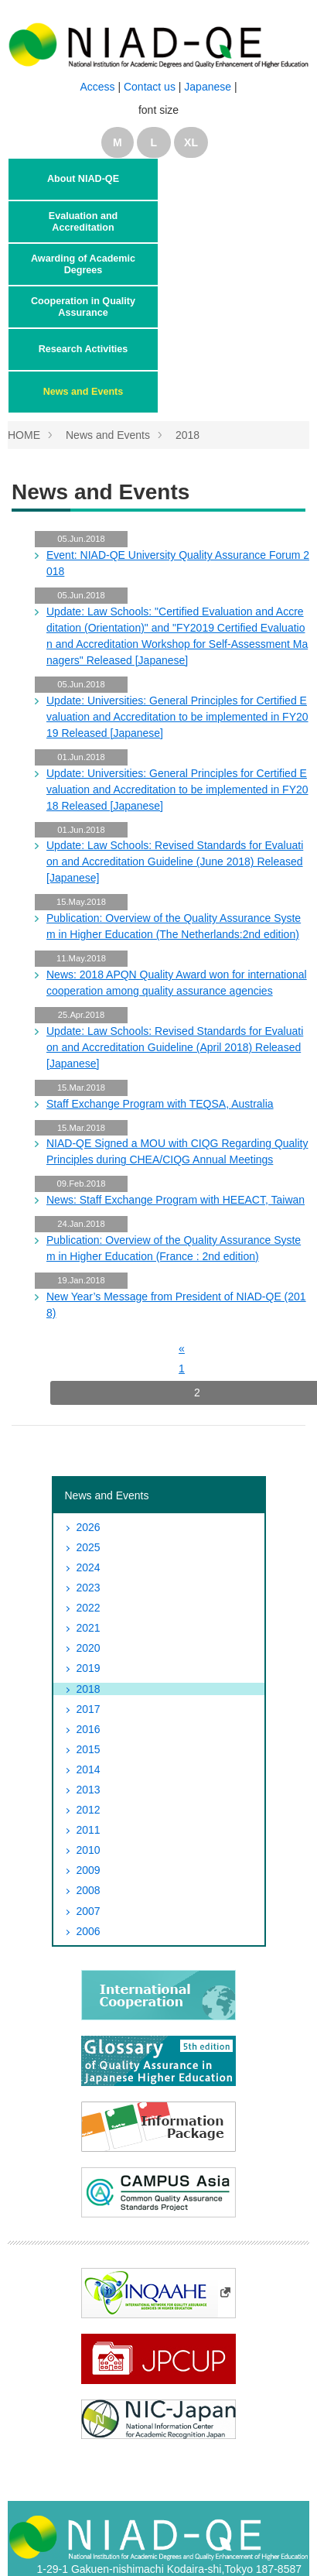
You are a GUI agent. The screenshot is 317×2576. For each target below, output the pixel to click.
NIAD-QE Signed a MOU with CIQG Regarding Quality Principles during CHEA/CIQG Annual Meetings (177, 1151)
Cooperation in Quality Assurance (83, 306)
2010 (89, 1850)
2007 (89, 1911)
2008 (89, 1890)
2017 (89, 1709)
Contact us (151, 86)
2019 (89, 1668)
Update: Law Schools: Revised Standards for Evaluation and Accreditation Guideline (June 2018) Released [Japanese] (174, 861)
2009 (89, 1870)
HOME (24, 435)
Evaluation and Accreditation (83, 221)
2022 (89, 1607)
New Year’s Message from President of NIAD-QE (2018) (176, 1304)
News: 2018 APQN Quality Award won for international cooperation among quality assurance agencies (176, 982)
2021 (89, 1628)
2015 (89, 1749)
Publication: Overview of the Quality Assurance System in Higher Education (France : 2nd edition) (173, 1248)
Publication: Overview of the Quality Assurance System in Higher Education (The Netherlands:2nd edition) (173, 926)
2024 (89, 1567)
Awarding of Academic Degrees (83, 264)
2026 (89, 1527)
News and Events (83, 391)
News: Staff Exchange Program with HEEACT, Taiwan (175, 1200)
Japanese (207, 86)
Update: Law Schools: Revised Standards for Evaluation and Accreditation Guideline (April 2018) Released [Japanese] (174, 1047)
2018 (187, 435)
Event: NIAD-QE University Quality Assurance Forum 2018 (177, 563)
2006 (89, 1931)
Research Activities (83, 349)
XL (191, 142)
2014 (89, 1769)
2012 (89, 1810)
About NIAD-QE (83, 178)
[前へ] (182, 1348)
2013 (89, 1789)
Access (97, 86)
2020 (89, 1648)
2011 (89, 1830)
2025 (89, 1547)
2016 (89, 1729)
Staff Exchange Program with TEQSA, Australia (160, 1104)
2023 (89, 1587)
